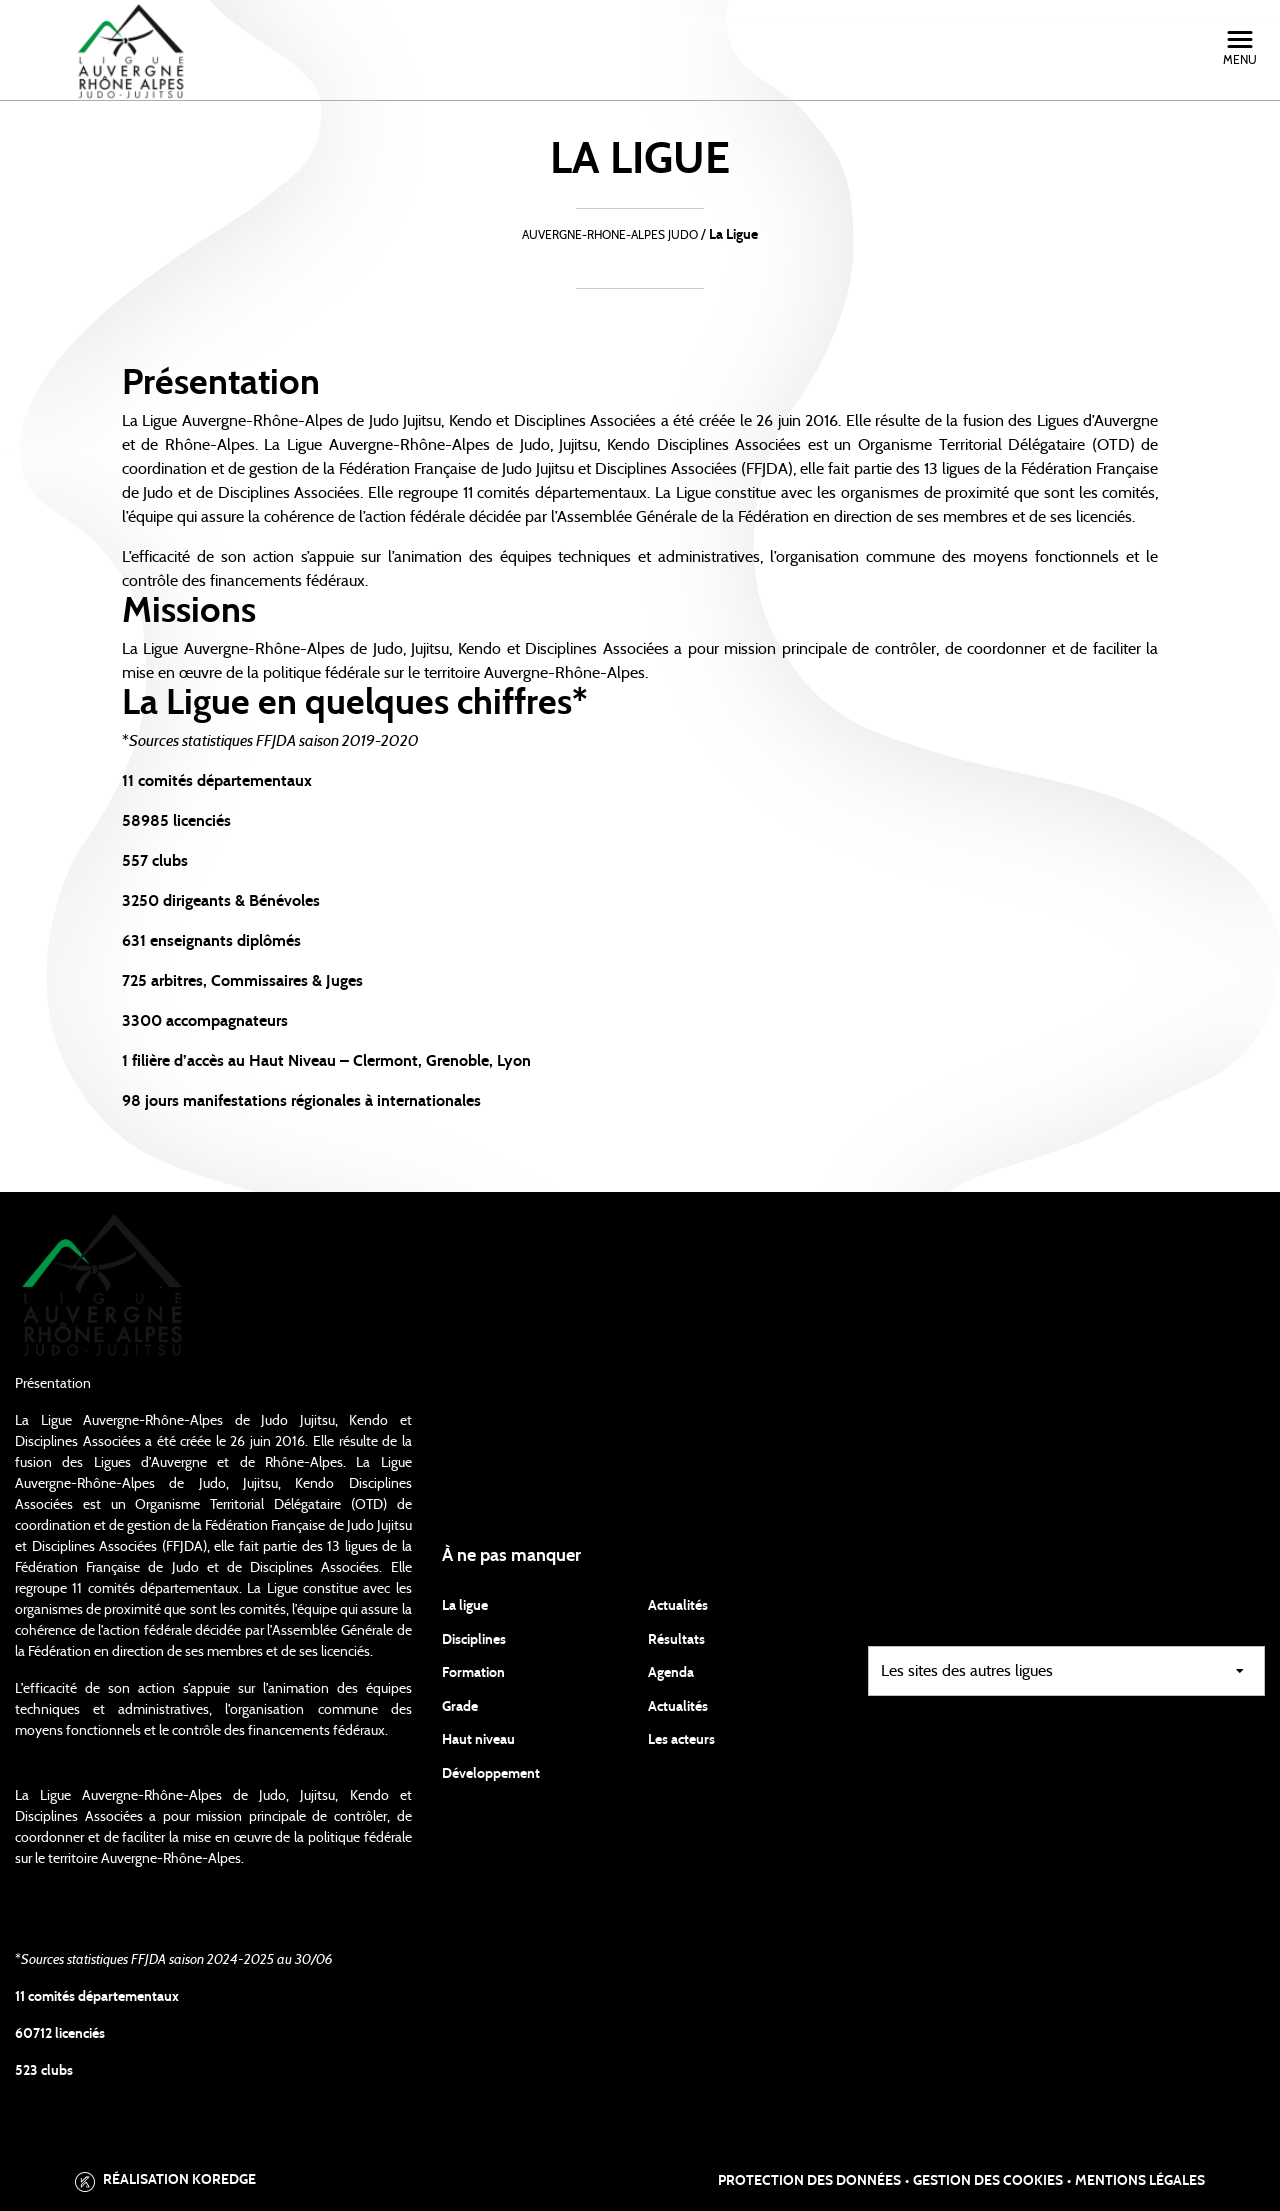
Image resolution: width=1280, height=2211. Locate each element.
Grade (460, 1707)
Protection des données (809, 2181)
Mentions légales (1140, 2181)
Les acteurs (681, 1740)
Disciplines (474, 1640)
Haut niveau (478, 1740)
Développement (491, 1774)
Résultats (676, 1640)
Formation (473, 1673)
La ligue (465, 1606)
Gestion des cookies (988, 2181)
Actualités (678, 1606)
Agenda (671, 1673)
